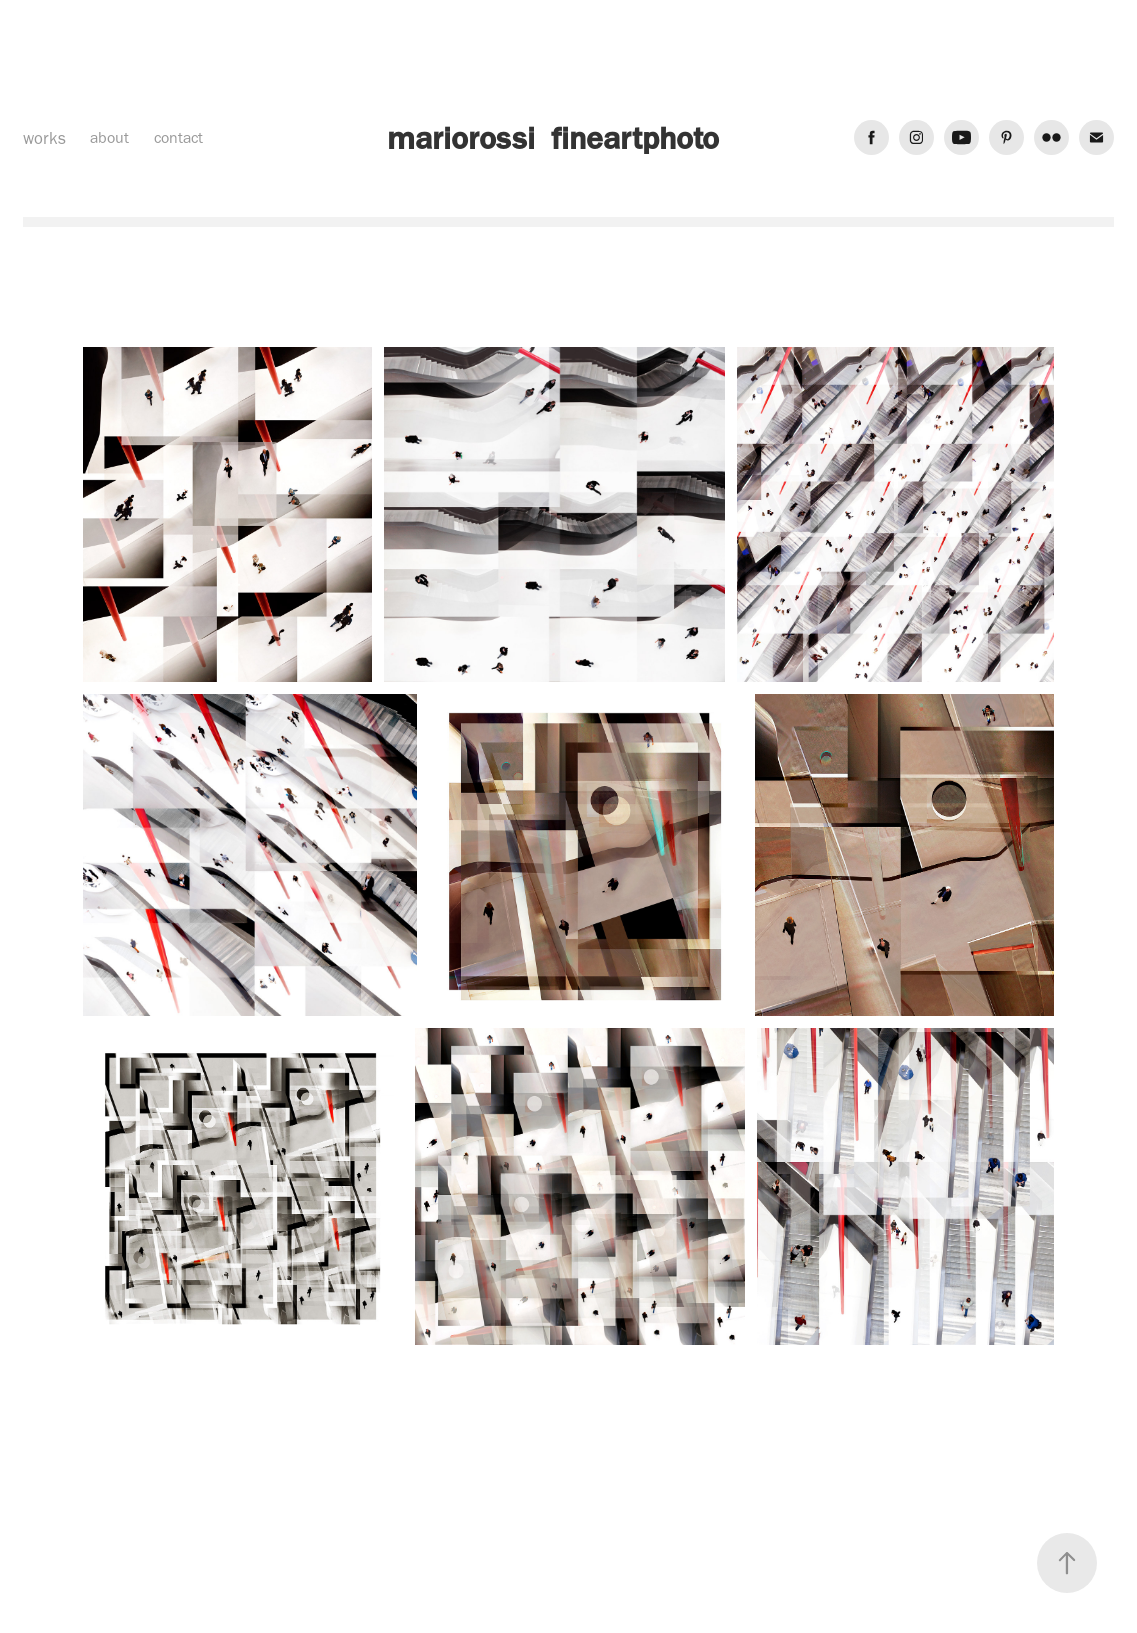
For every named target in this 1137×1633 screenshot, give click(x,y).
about (109, 137)
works (44, 138)
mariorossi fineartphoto (553, 138)
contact (178, 137)
